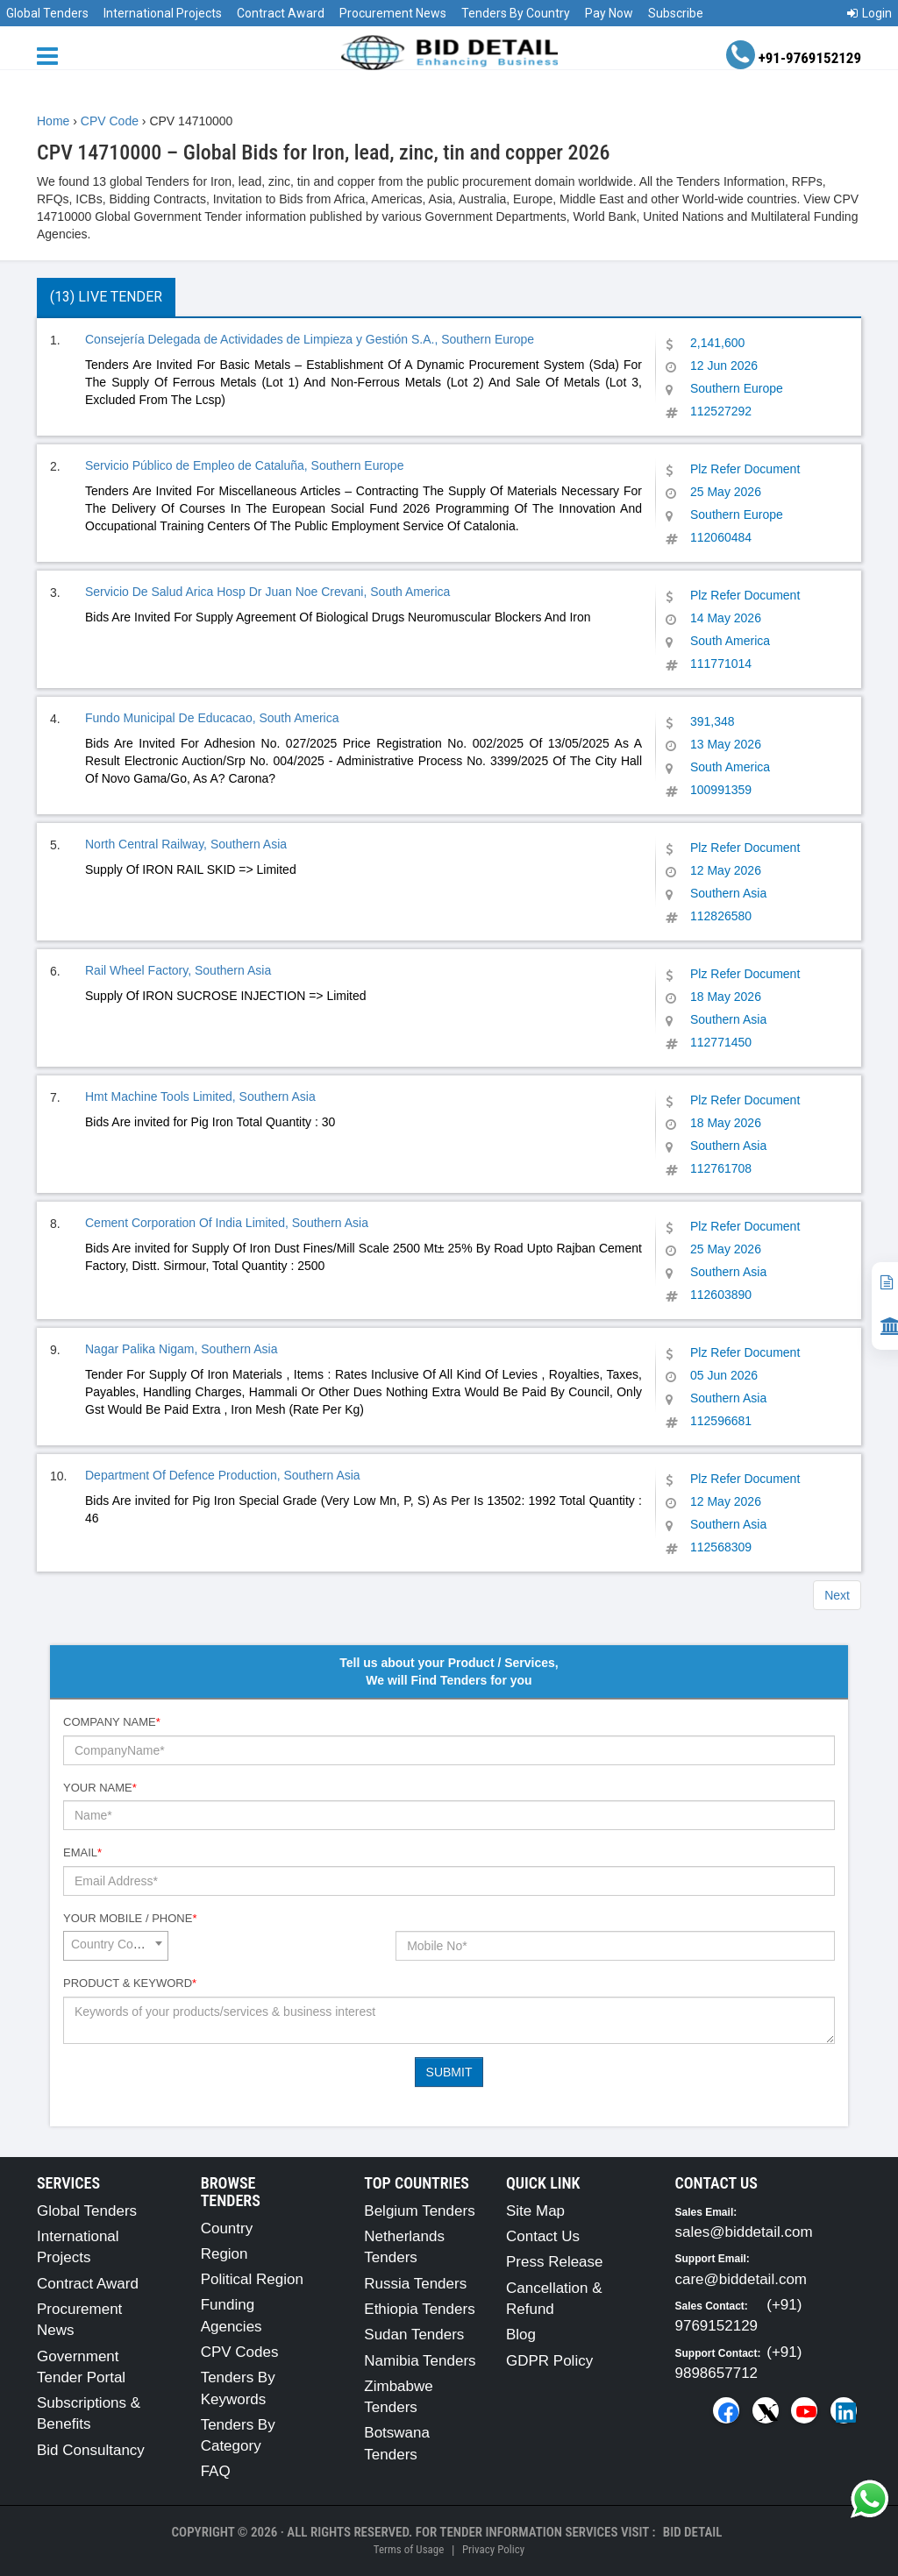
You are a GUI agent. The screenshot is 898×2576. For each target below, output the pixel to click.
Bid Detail (693, 2532)
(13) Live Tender (106, 296)
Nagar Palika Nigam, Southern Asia (181, 1349)
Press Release (554, 2261)
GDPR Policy (549, 2360)
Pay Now (609, 13)
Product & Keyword (129, 1983)
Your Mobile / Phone (129, 1918)
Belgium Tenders (419, 2211)
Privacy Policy (493, 2549)
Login (869, 13)
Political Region (252, 2279)
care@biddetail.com (741, 2279)
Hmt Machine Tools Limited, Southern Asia (200, 1096)
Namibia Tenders (419, 2360)
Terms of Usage (409, 2549)
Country (227, 2228)
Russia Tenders (415, 2283)
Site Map (535, 2211)
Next (837, 1595)
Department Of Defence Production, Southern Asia (222, 1475)
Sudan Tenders (414, 2334)
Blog (521, 2334)
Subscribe (675, 13)
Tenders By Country (515, 13)
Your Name (100, 1787)
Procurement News (392, 13)
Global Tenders (47, 13)
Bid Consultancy (91, 2450)
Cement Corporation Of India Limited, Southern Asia (226, 1223)
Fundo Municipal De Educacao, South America (212, 718)
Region (224, 2254)
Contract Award (280, 13)
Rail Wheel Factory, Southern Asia (178, 970)
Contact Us (543, 2236)
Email (82, 1852)
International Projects (162, 13)
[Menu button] (52, 55)
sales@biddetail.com (744, 2232)
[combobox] (115, 1946)
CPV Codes (240, 2352)
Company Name (111, 1721)
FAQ (216, 2471)
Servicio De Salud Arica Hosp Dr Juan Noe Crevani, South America (267, 592)
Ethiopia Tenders (419, 2309)
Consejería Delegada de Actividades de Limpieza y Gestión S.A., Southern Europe (309, 339)
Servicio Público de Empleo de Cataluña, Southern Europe (244, 465)
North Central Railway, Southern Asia (186, 844)
